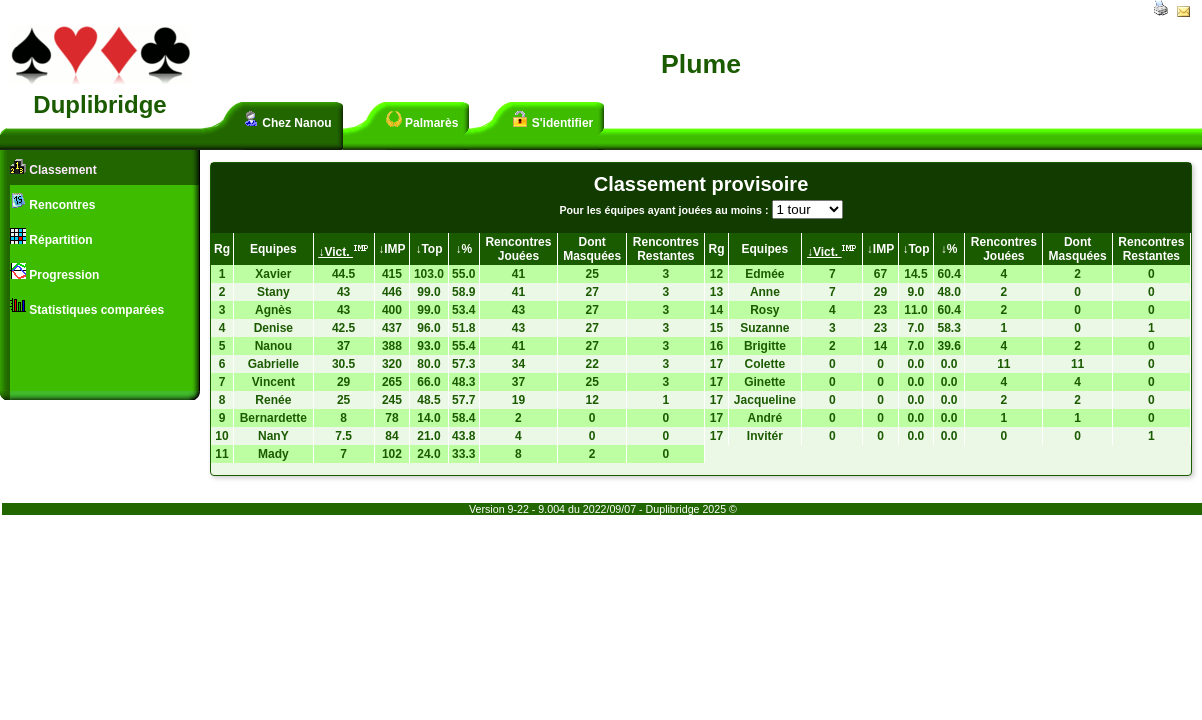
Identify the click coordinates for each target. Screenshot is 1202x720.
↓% (463, 249)
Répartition (51, 237)
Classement (53, 167)
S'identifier (552, 120)
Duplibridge (99, 104)
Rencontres (52, 202)
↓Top (428, 249)
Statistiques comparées (87, 307)
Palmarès (422, 120)
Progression (54, 272)
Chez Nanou (287, 120)
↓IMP (391, 249)
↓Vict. (343, 252)
